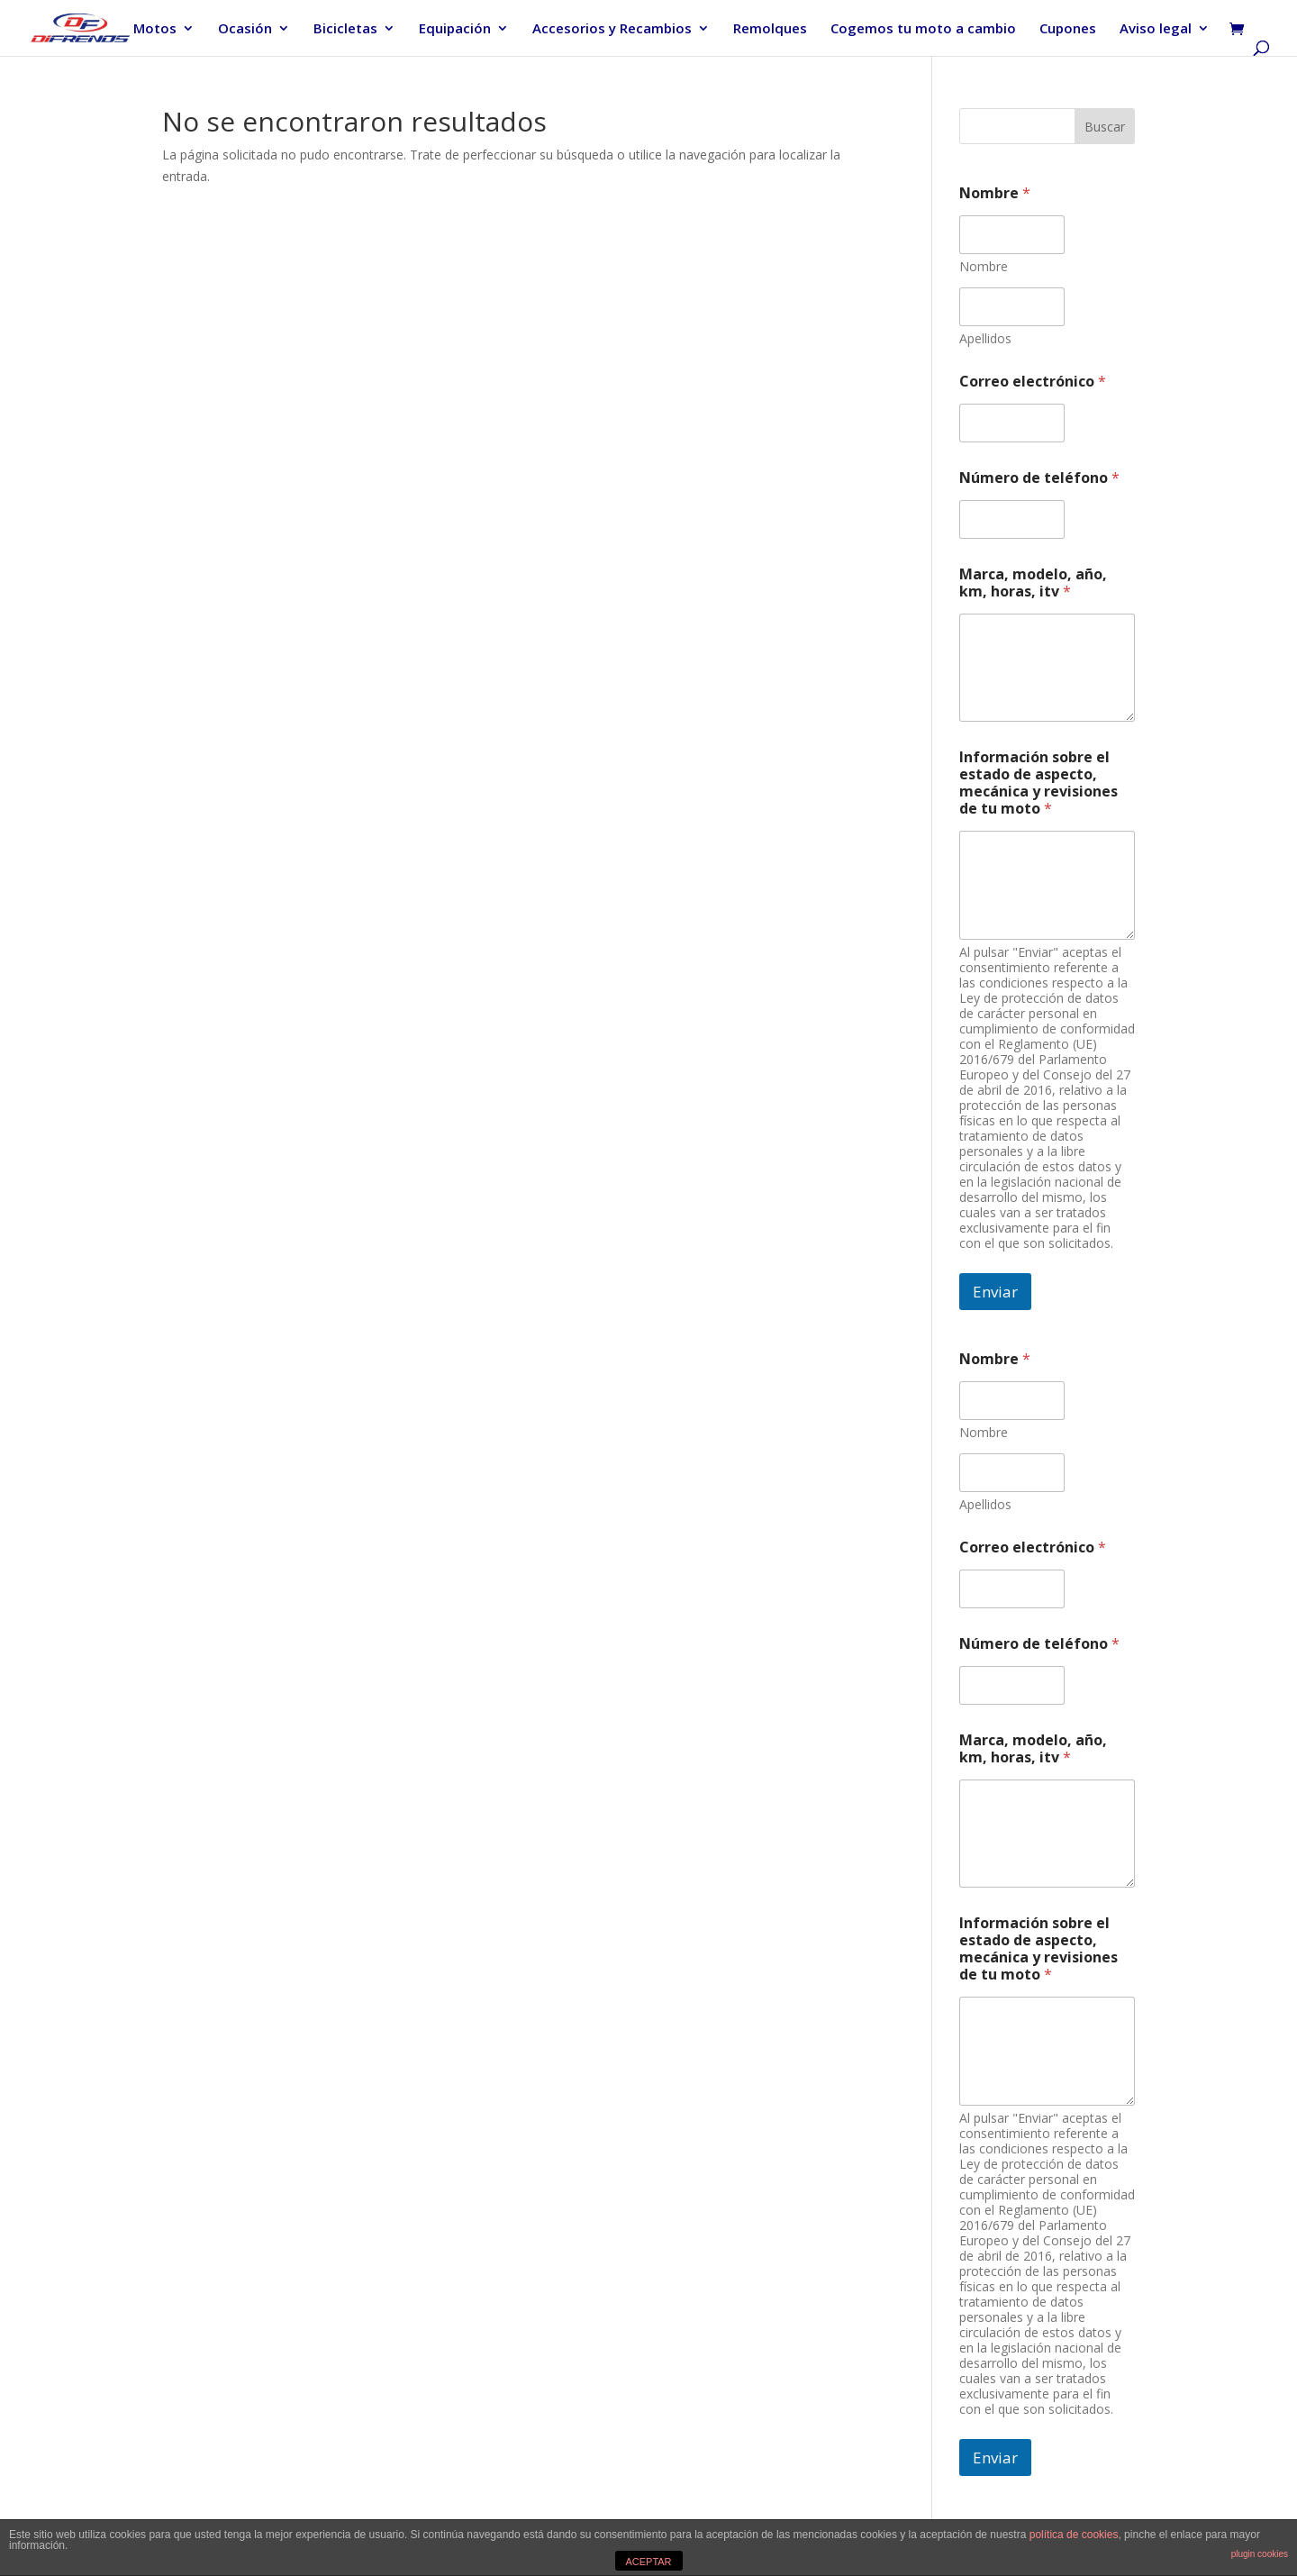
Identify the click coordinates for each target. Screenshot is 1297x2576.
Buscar (1104, 126)
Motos (155, 29)
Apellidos (985, 338)
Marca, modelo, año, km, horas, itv (1033, 583)
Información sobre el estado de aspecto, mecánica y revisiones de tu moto (1038, 783)
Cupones (1067, 29)
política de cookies (1074, 2534)
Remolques (770, 29)
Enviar (995, 1291)
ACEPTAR (648, 2561)
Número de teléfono (1039, 478)
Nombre (983, 266)
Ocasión (245, 29)
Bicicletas (345, 29)
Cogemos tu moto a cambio (923, 29)
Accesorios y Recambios (612, 29)
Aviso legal (1156, 29)
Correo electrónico (1032, 381)
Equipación (455, 29)
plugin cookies (1259, 2554)
